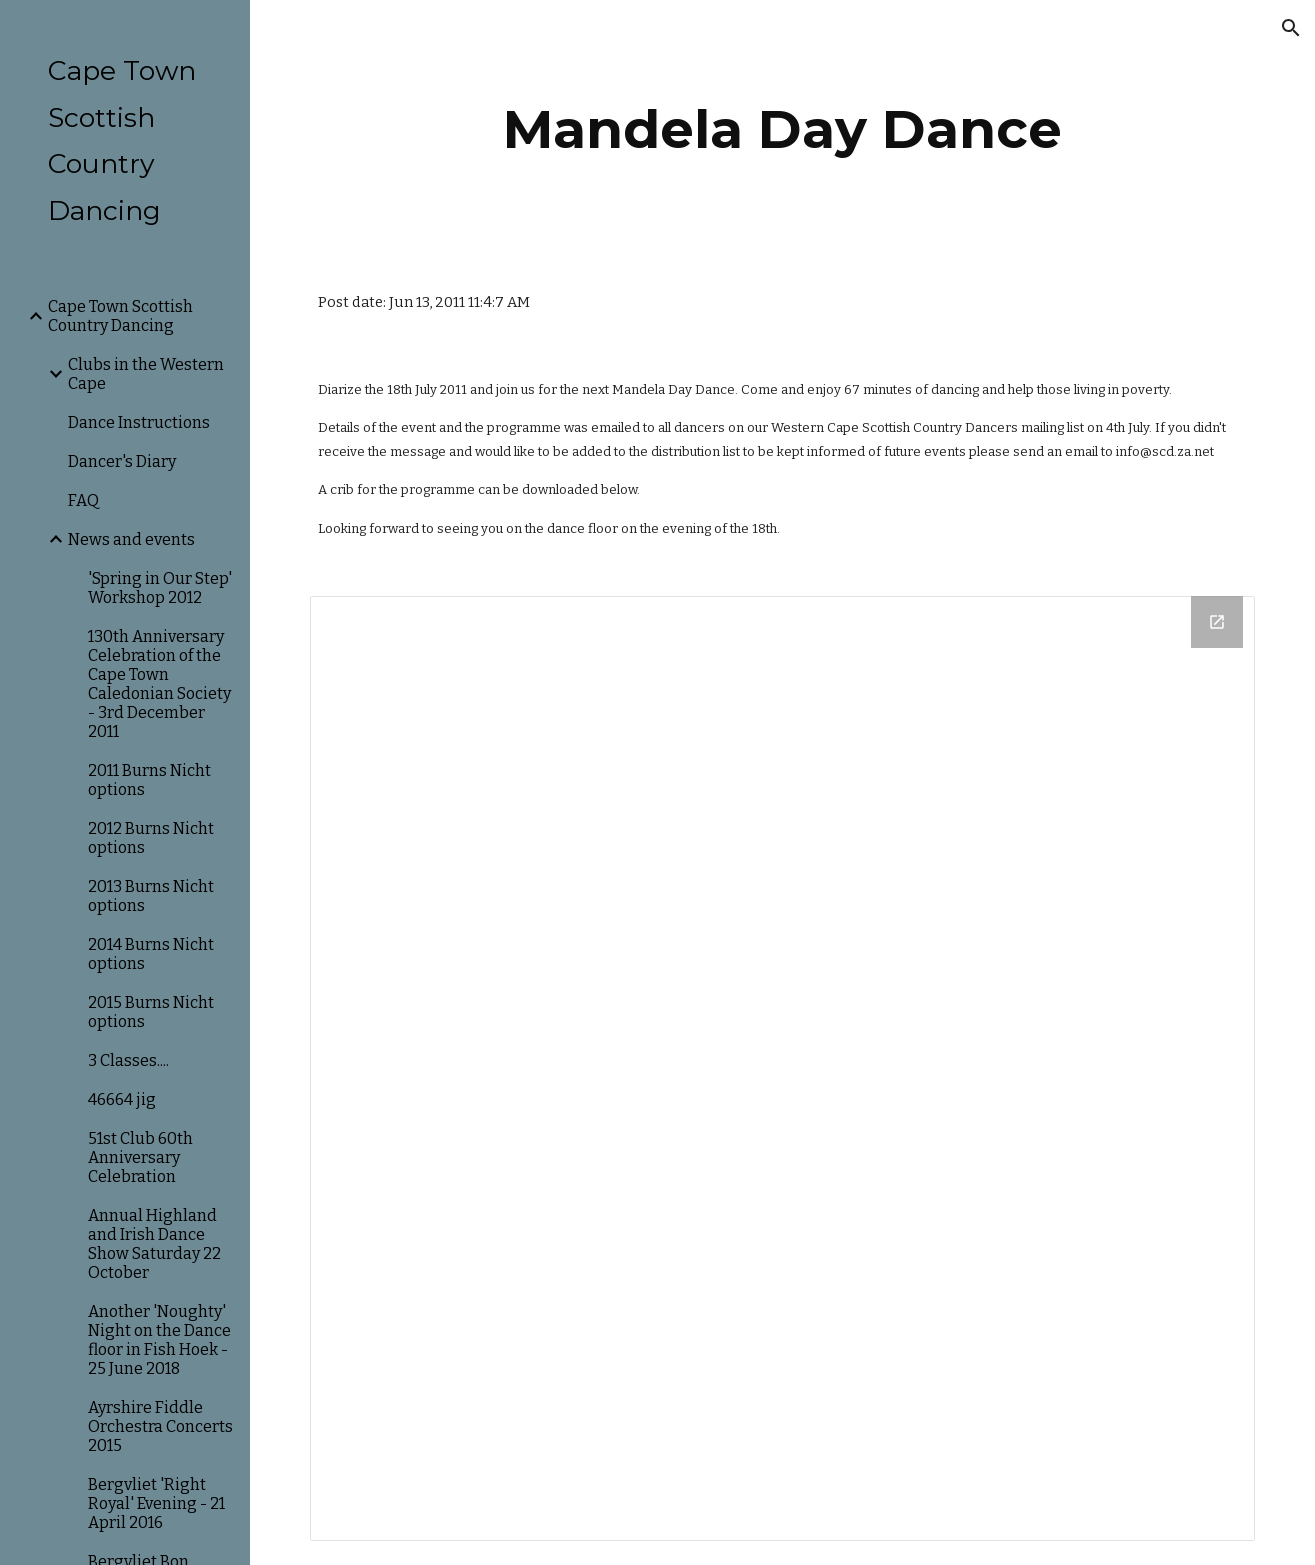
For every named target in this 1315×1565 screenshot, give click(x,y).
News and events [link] (131, 539)
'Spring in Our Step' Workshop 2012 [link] (160, 588)
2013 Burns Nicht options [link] (151, 896)
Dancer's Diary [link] (122, 461)
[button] (1291, 28)
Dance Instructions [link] (139, 422)
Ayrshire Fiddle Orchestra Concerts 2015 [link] (160, 1426)
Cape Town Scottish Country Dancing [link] (120, 316)
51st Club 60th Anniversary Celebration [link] (140, 1157)
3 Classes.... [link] (128, 1060)
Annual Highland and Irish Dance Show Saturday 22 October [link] (154, 1244)
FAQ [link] (83, 500)
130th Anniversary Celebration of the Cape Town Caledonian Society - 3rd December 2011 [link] (159, 684)
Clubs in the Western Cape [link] (146, 374)
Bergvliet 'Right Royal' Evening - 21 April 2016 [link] (156, 1503)
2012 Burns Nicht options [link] (151, 838)
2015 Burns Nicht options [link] (151, 1012)
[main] (783, 129)
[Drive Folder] (782, 1068)
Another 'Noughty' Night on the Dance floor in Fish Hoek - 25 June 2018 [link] (159, 1340)
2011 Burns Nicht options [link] (149, 780)
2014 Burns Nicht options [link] (151, 954)
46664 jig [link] (122, 1099)
